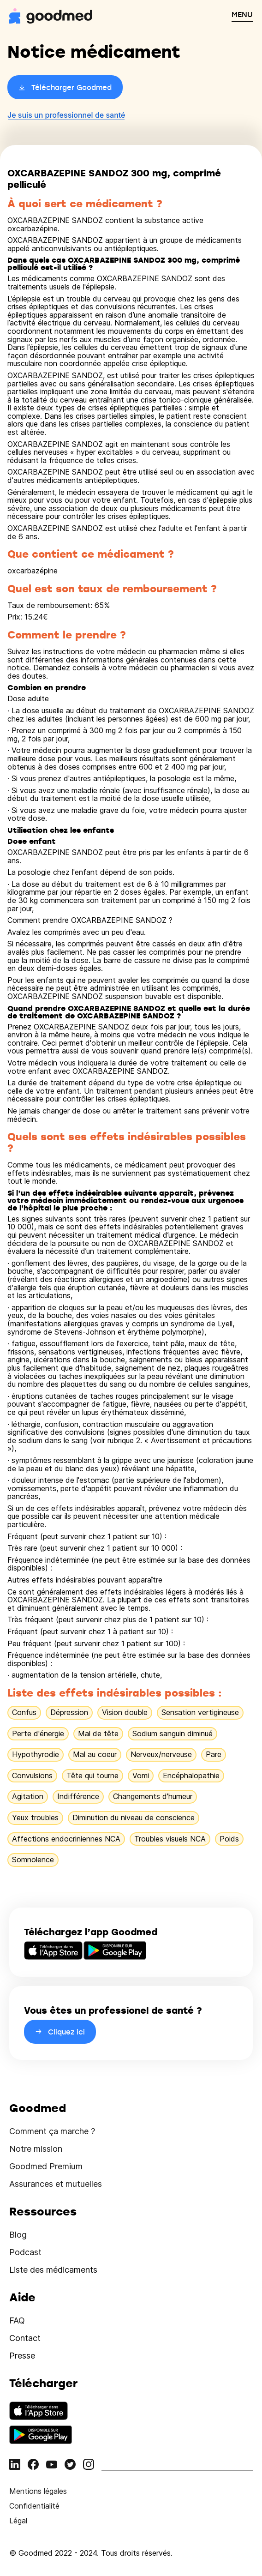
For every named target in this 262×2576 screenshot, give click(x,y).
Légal (18, 2520)
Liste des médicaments (53, 2270)
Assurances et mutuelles (55, 2184)
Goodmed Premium (46, 2166)
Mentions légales (38, 2491)
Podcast (25, 2252)
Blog (18, 2234)
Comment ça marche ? (52, 2131)
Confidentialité (34, 2505)
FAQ (17, 2320)
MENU (242, 14)
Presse (22, 2355)
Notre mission (35, 2149)
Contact (25, 2338)
